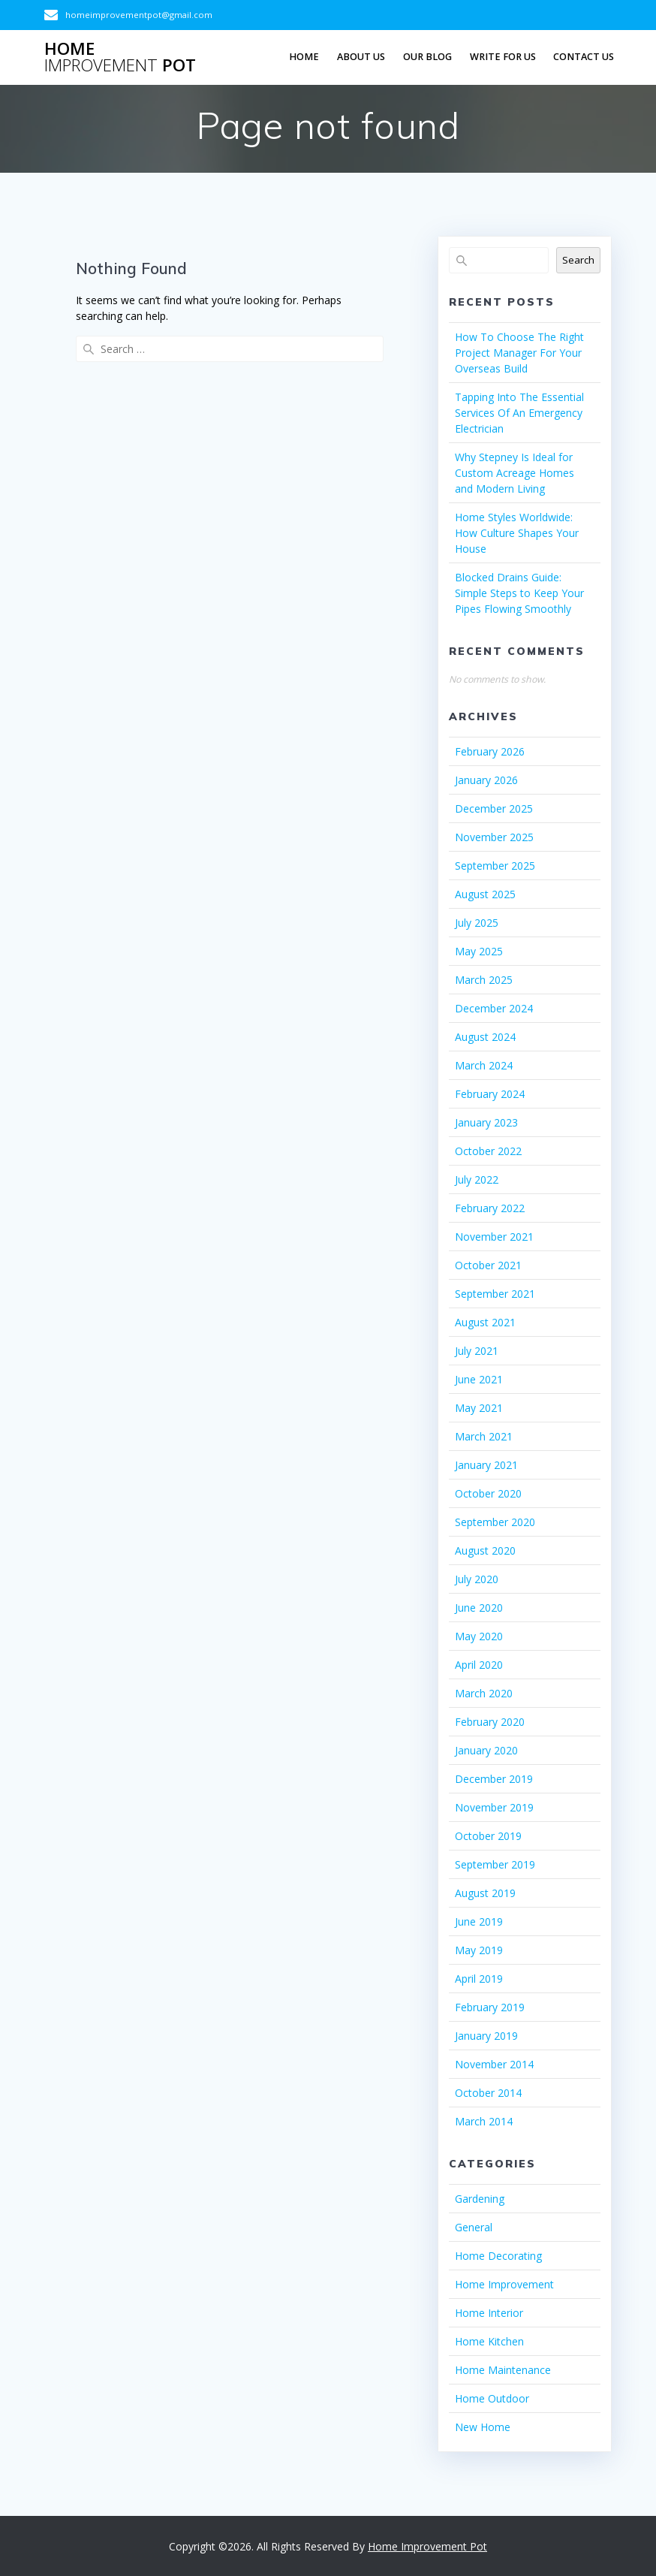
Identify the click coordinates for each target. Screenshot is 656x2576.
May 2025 (479, 951)
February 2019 (490, 2007)
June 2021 (479, 1379)
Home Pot (120, 57)
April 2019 (479, 1978)
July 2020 (476, 1579)
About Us (361, 56)
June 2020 (479, 1607)
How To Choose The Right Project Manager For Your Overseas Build (519, 353)
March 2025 (484, 980)
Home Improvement (504, 2284)
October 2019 (488, 1836)
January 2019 (486, 2036)
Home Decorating (498, 2256)
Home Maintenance (503, 2370)
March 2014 (484, 2121)
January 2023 (486, 1122)
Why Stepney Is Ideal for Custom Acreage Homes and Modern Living (514, 473)
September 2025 (495, 865)
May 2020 (479, 1636)
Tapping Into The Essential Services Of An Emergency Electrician (519, 413)
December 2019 (494, 1779)
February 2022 (490, 1208)
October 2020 (488, 1493)
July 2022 (476, 1179)
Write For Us (503, 56)
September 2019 (495, 1864)
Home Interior (489, 2313)
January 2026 (486, 780)
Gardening (479, 2198)
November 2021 (494, 1236)
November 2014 (494, 2064)
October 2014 (488, 2093)
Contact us (583, 56)
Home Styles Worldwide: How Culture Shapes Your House (517, 533)
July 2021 (476, 1351)
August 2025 (485, 894)
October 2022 (488, 1151)
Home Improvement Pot (427, 2546)
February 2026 (490, 751)
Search (578, 260)
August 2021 (485, 1322)
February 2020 (490, 1722)
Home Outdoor (492, 2398)
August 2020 (485, 1550)
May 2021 (479, 1408)
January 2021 (486, 1465)
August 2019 (485, 1893)
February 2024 (490, 1094)
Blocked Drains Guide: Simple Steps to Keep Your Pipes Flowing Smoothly (519, 593)
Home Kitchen (489, 2341)
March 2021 (484, 1436)
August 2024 (485, 1037)
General (473, 2227)
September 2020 (495, 1522)
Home (304, 56)
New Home (482, 2427)
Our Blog (427, 56)
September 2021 (495, 1293)
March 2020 (484, 1693)
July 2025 (476, 922)
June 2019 (479, 1921)
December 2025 (494, 808)
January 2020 (486, 1750)
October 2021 (488, 1265)
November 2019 (494, 1807)
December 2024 (494, 1008)
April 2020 (479, 1665)
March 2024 (484, 1065)
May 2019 (479, 1950)
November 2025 (494, 837)
